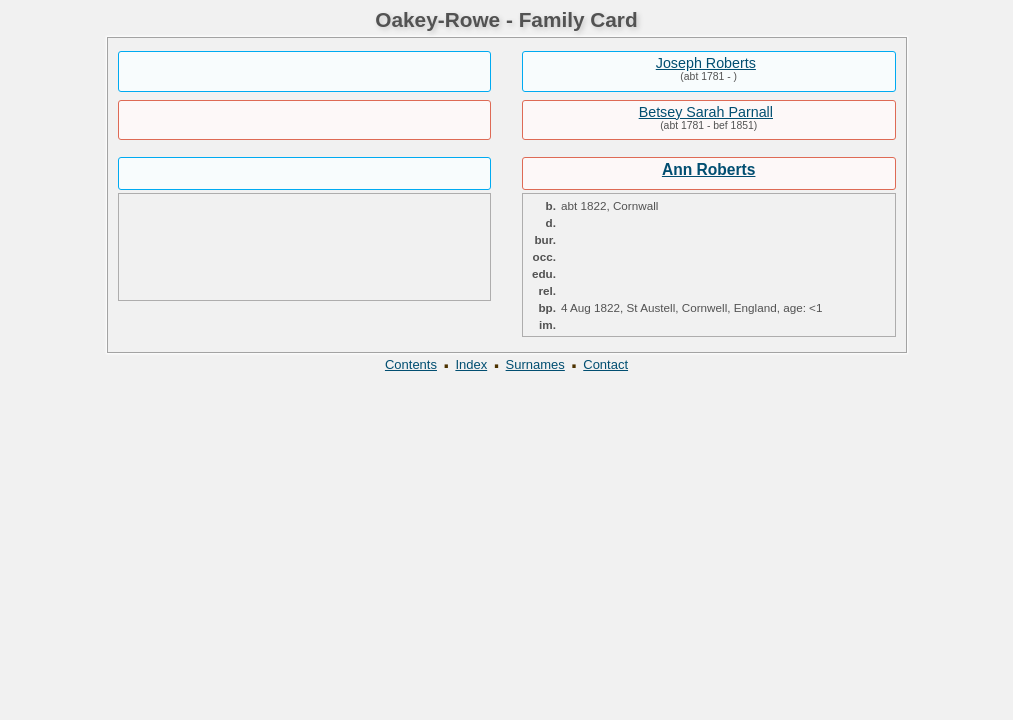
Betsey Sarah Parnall (706, 112)
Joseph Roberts (706, 63)
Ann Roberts (709, 169)
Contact (605, 364)
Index (471, 364)
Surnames (535, 364)
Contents (411, 364)
